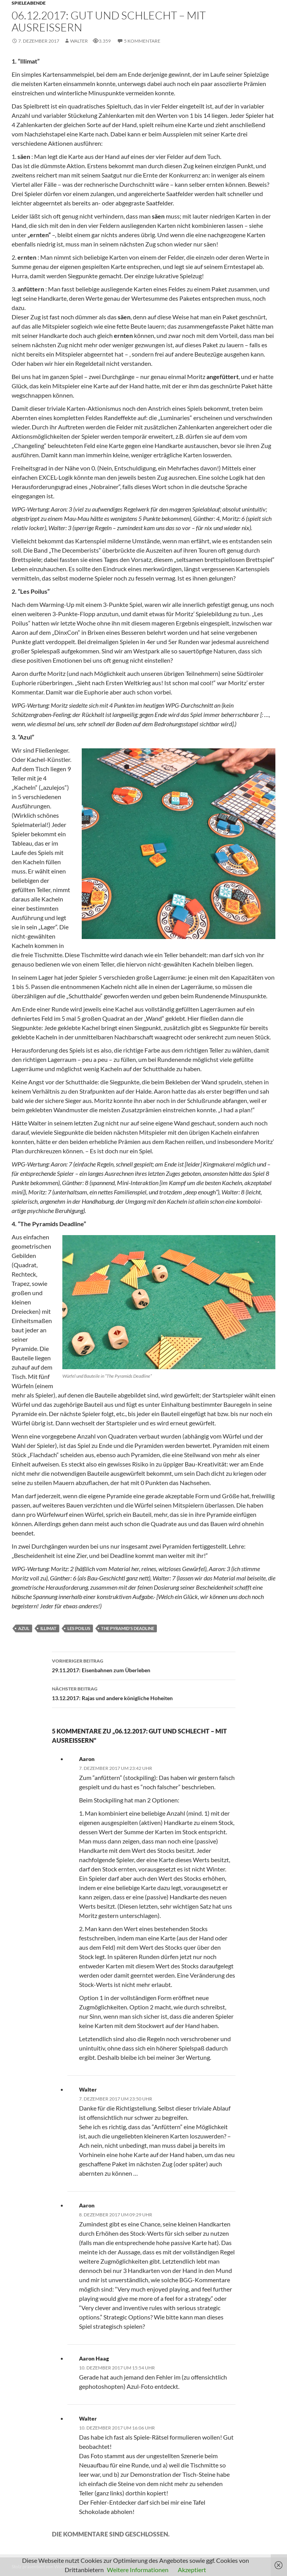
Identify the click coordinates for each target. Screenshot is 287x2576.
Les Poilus (78, 1628)
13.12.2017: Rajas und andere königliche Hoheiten (143, 1692)
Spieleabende (29, 3)
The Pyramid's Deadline (127, 1628)
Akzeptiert (192, 2569)
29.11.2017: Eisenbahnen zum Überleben (143, 1664)
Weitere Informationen (137, 2569)
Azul (23, 1628)
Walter (79, 41)
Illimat (48, 1628)
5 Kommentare (142, 41)
